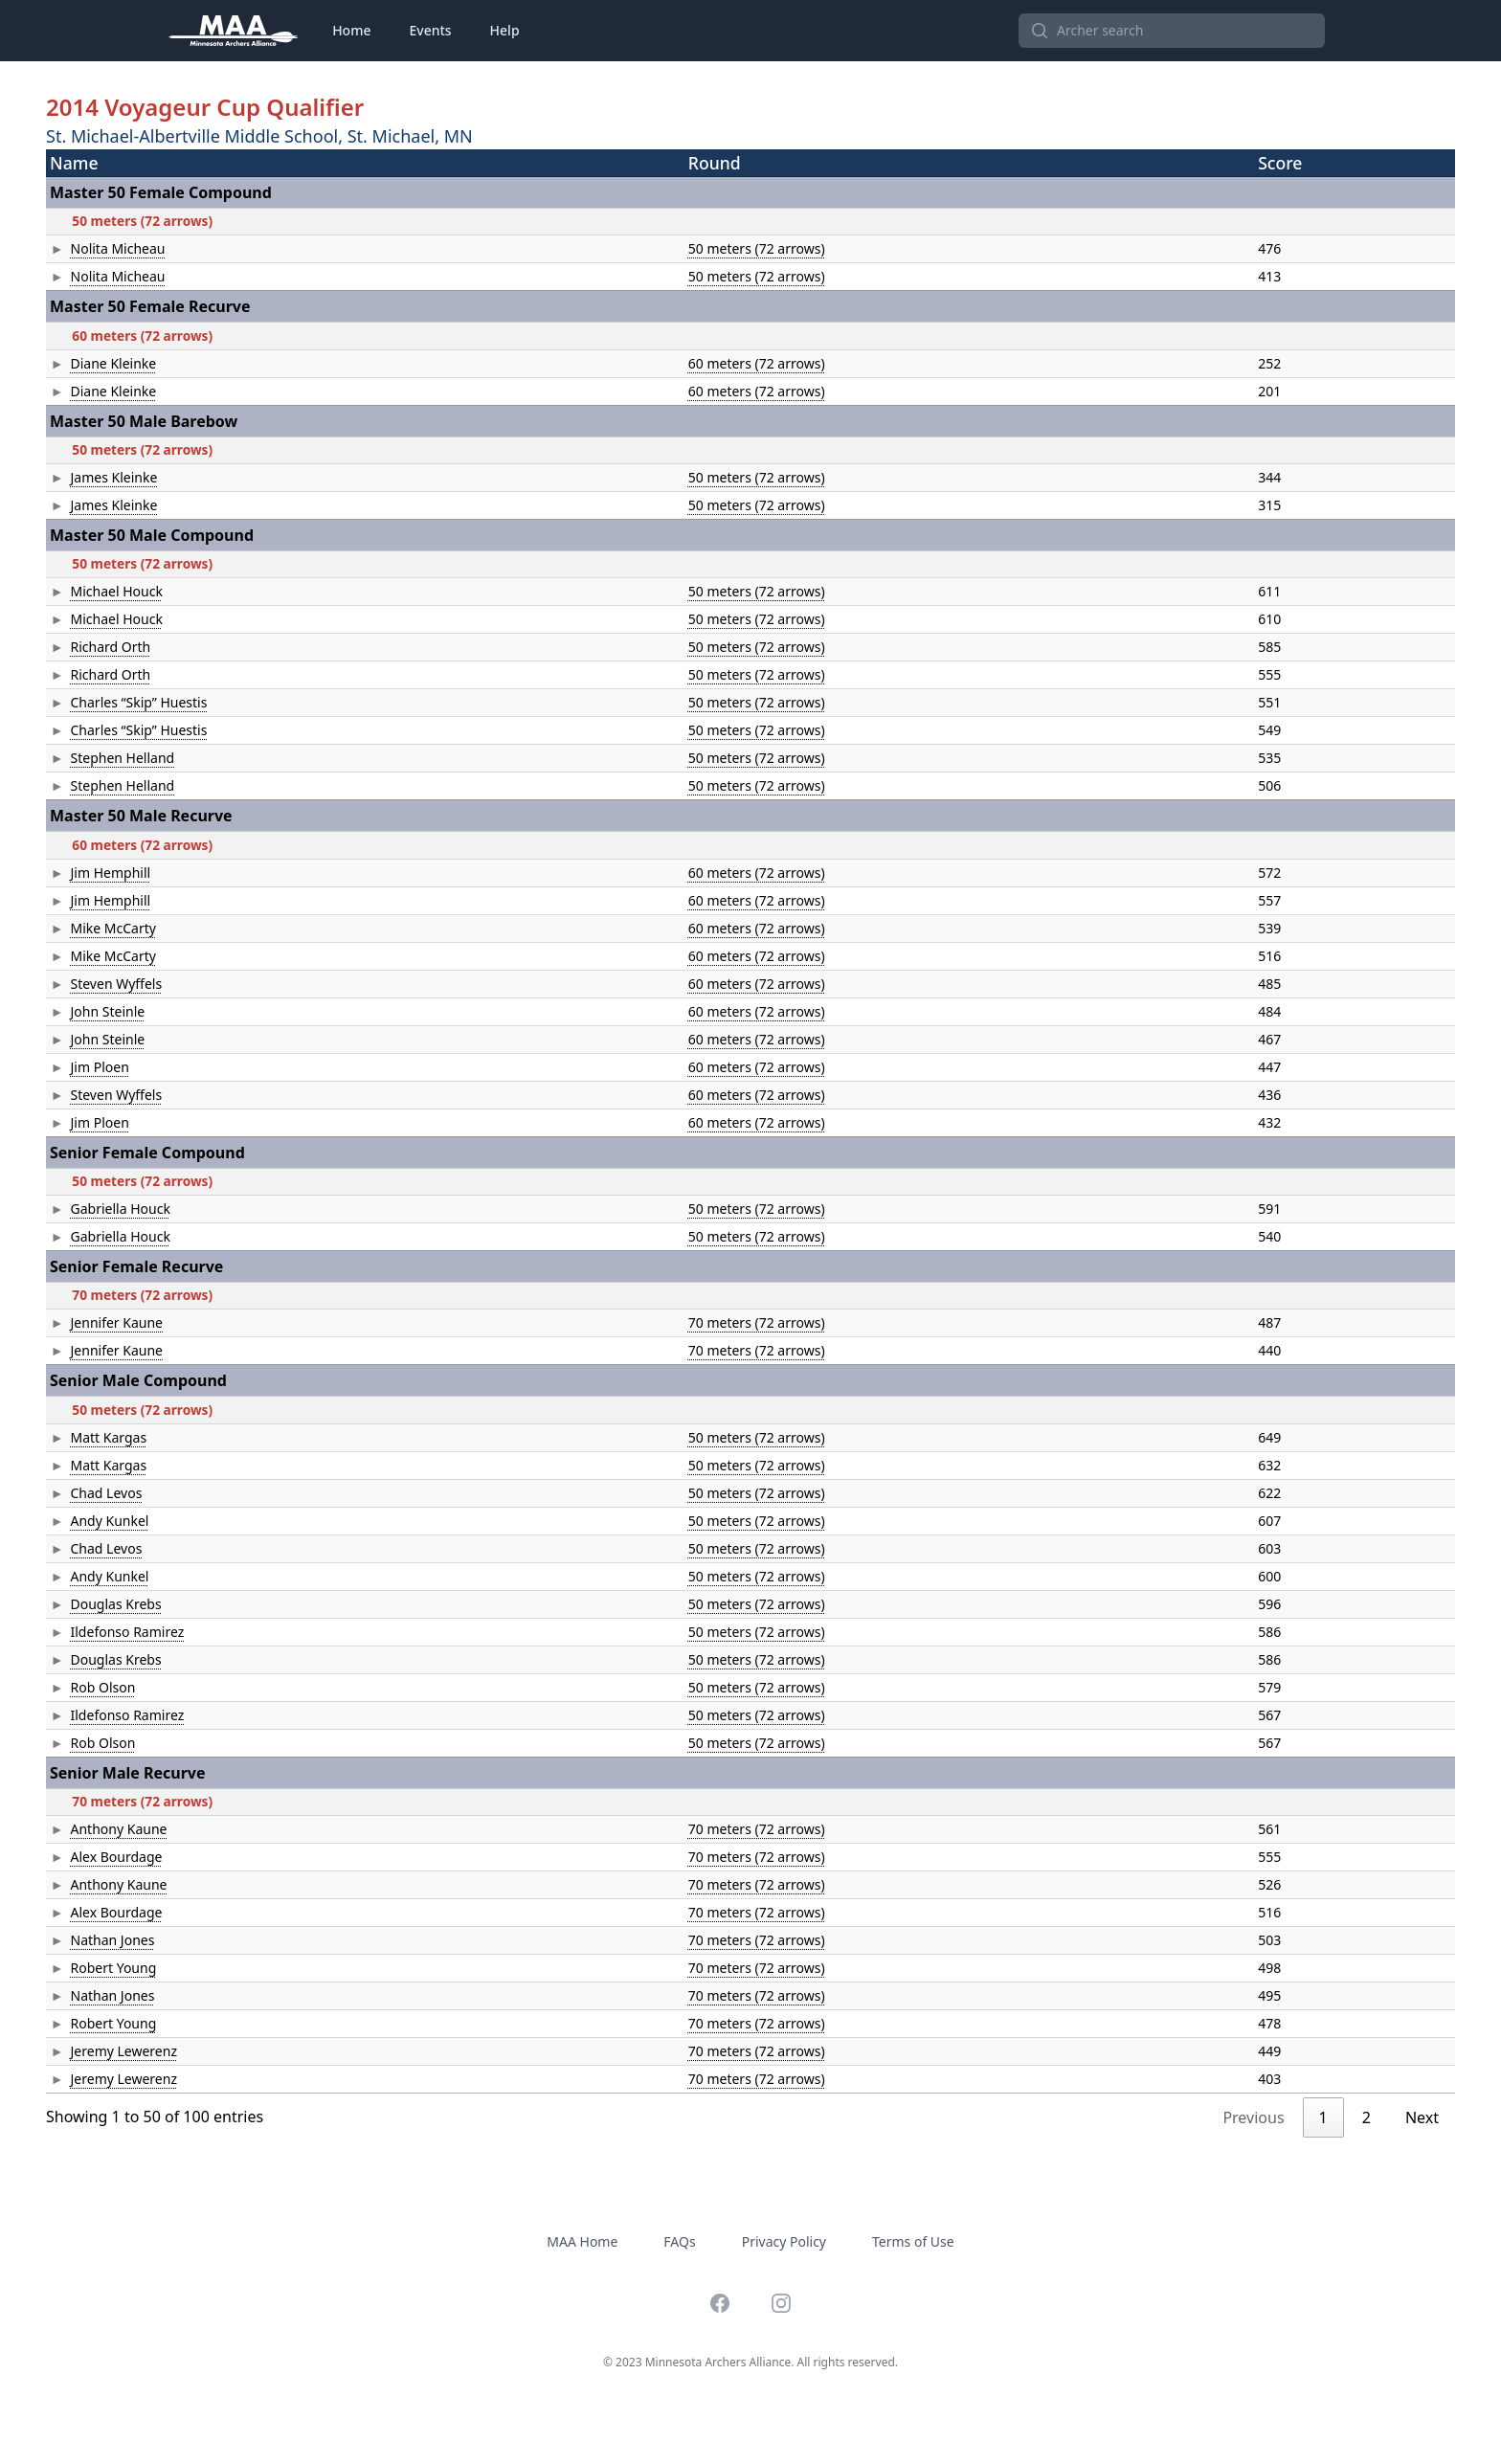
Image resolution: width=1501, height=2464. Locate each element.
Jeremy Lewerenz (103, 2051)
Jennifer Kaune (96, 1322)
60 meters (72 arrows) (605, 363)
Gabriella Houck (99, 1208)
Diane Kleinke (93, 363)
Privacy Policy (784, 2241)
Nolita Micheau (97, 248)
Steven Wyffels (96, 983)
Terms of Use (913, 2241)
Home (351, 30)
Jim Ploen (79, 1067)
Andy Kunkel (89, 1521)
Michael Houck (96, 591)
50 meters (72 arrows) (605, 248)
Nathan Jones (92, 1940)
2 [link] (1366, 2117)
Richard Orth (90, 647)
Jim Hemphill (90, 872)
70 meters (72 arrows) (605, 1322)
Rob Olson (82, 1687)
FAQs (679, 2241)
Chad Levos (86, 1493)
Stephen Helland (102, 758)
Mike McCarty (92, 928)
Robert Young (93, 1968)
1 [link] (1323, 2117)
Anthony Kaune (98, 1829)
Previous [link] (1253, 2117)
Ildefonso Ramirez (107, 1632)
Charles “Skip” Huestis (118, 702)
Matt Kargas (88, 1437)
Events (430, 30)
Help (505, 30)
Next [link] (1422, 2117)
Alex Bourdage (96, 1857)
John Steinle (87, 1011)
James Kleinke (93, 477)
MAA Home (582, 2241)
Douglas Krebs (95, 1604)
